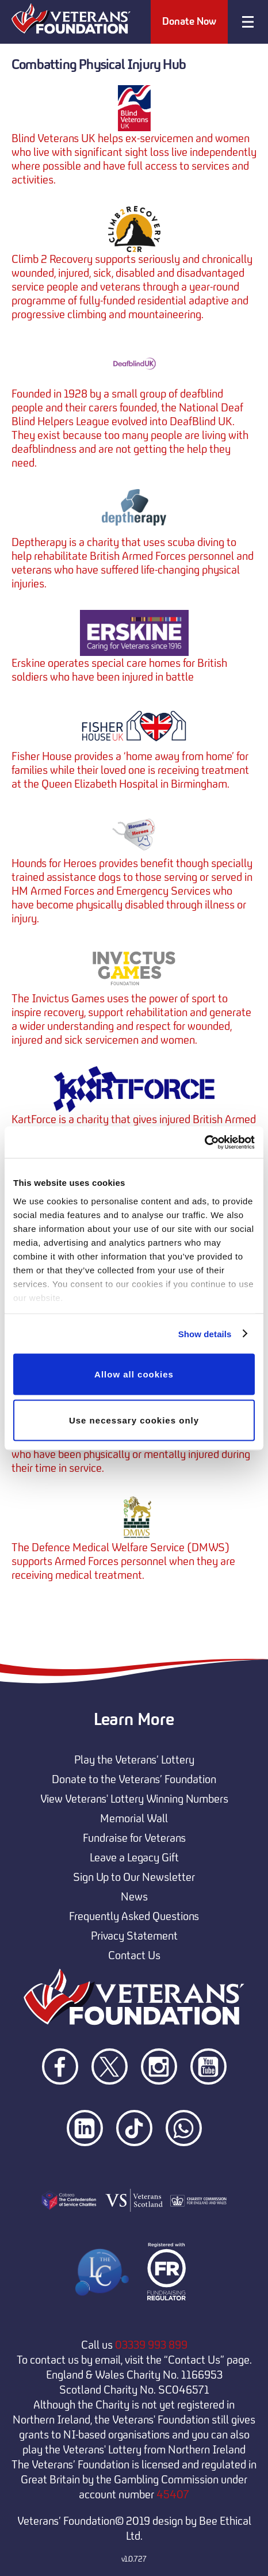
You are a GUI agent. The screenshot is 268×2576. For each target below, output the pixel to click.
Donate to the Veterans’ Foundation (134, 1779)
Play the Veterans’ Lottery (134, 1759)
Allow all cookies (134, 1374)
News (134, 1896)
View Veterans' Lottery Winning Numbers (134, 1799)
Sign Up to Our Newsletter (134, 1877)
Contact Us (134, 1955)
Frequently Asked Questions (134, 1916)
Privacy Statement (134, 1936)
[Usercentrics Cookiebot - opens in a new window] (204, 1142)
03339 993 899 (151, 2345)
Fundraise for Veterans (134, 1838)
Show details (205, 1333)
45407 (172, 2494)
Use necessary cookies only (134, 1420)
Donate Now (189, 21)
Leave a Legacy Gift (134, 1857)
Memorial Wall (134, 1818)
